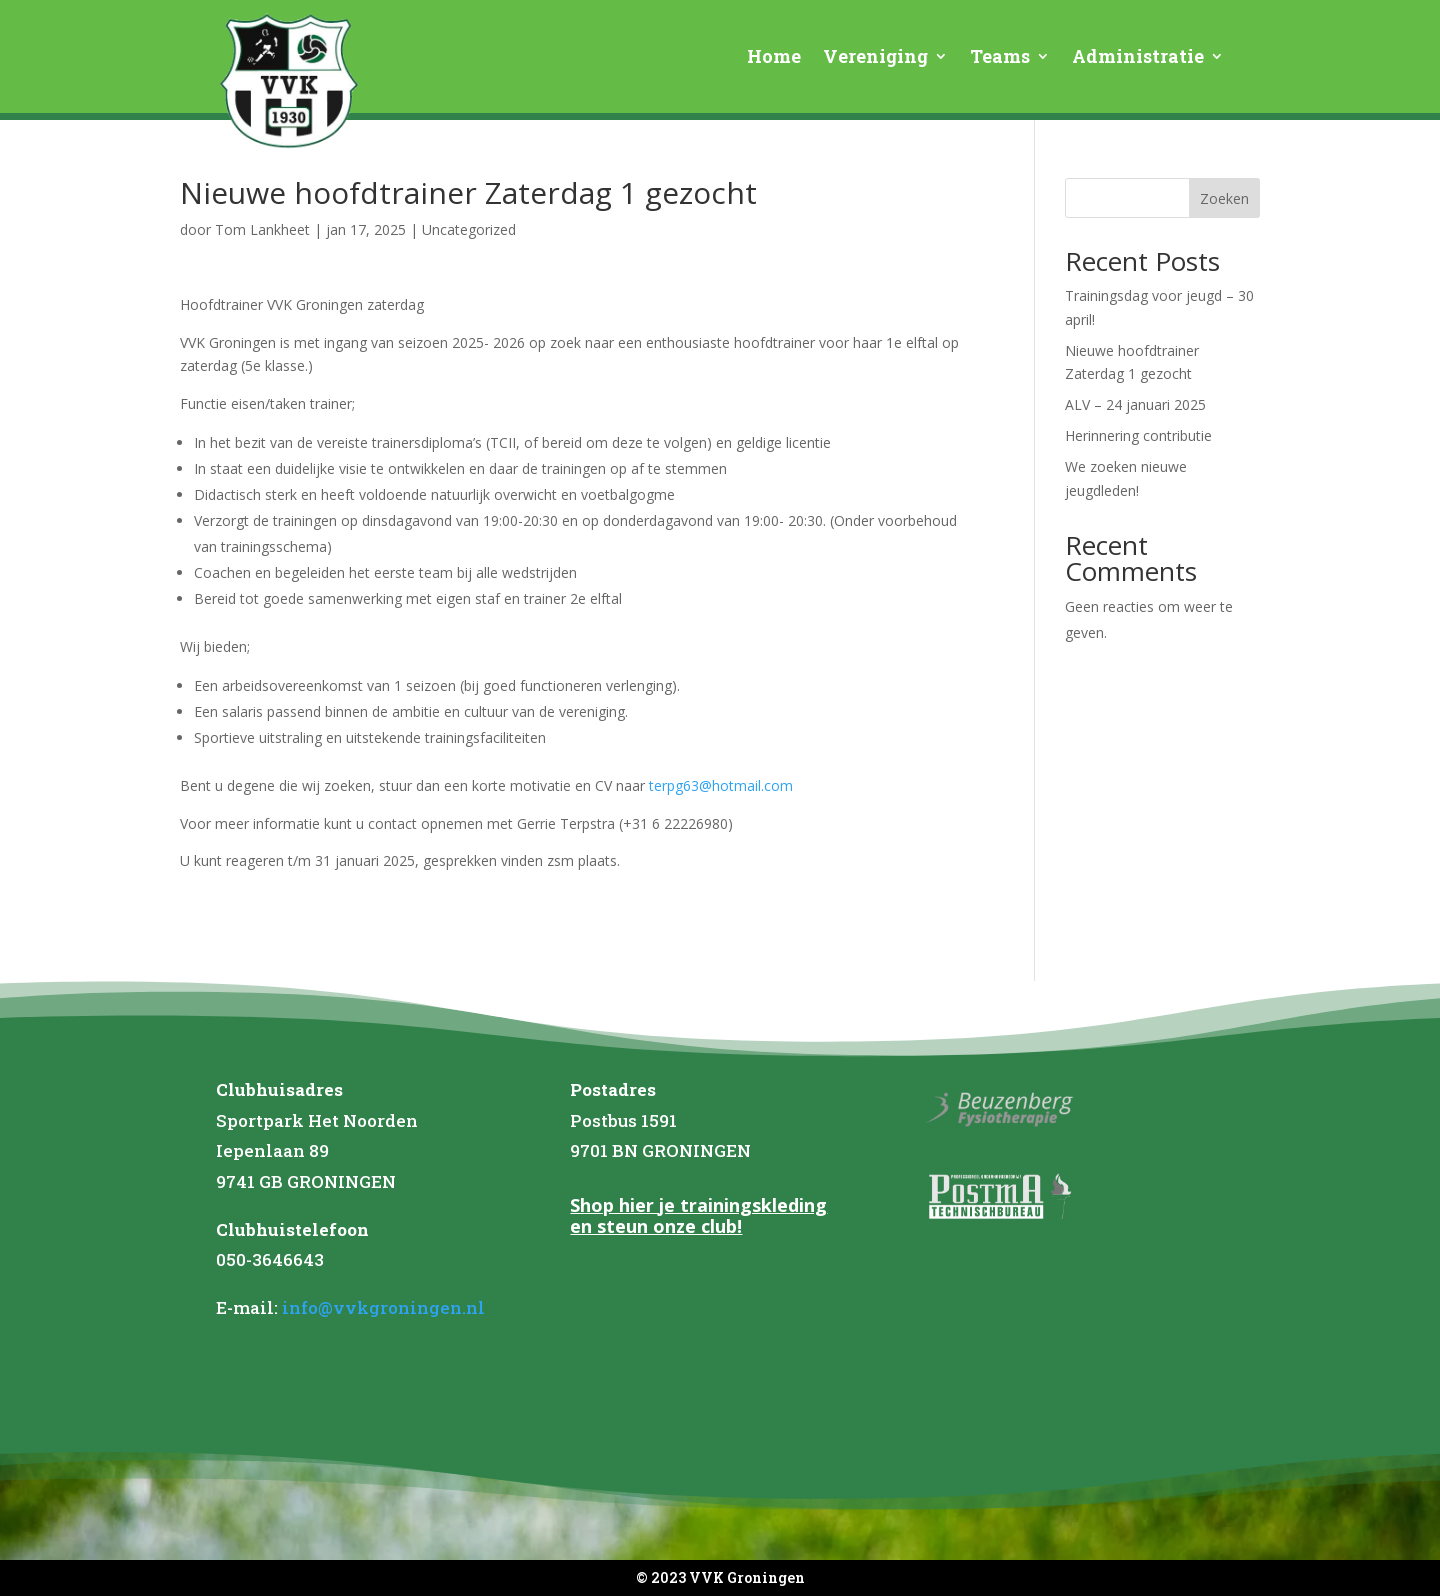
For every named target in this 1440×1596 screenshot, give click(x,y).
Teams (1000, 58)
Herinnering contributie (1138, 435)
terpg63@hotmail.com (721, 785)
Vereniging (875, 58)
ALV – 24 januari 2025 (1135, 404)
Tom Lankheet (262, 229)
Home (774, 58)
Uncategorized (469, 229)
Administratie (1138, 58)
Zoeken (1224, 198)
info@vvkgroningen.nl (383, 1307)
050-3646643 (270, 1259)
